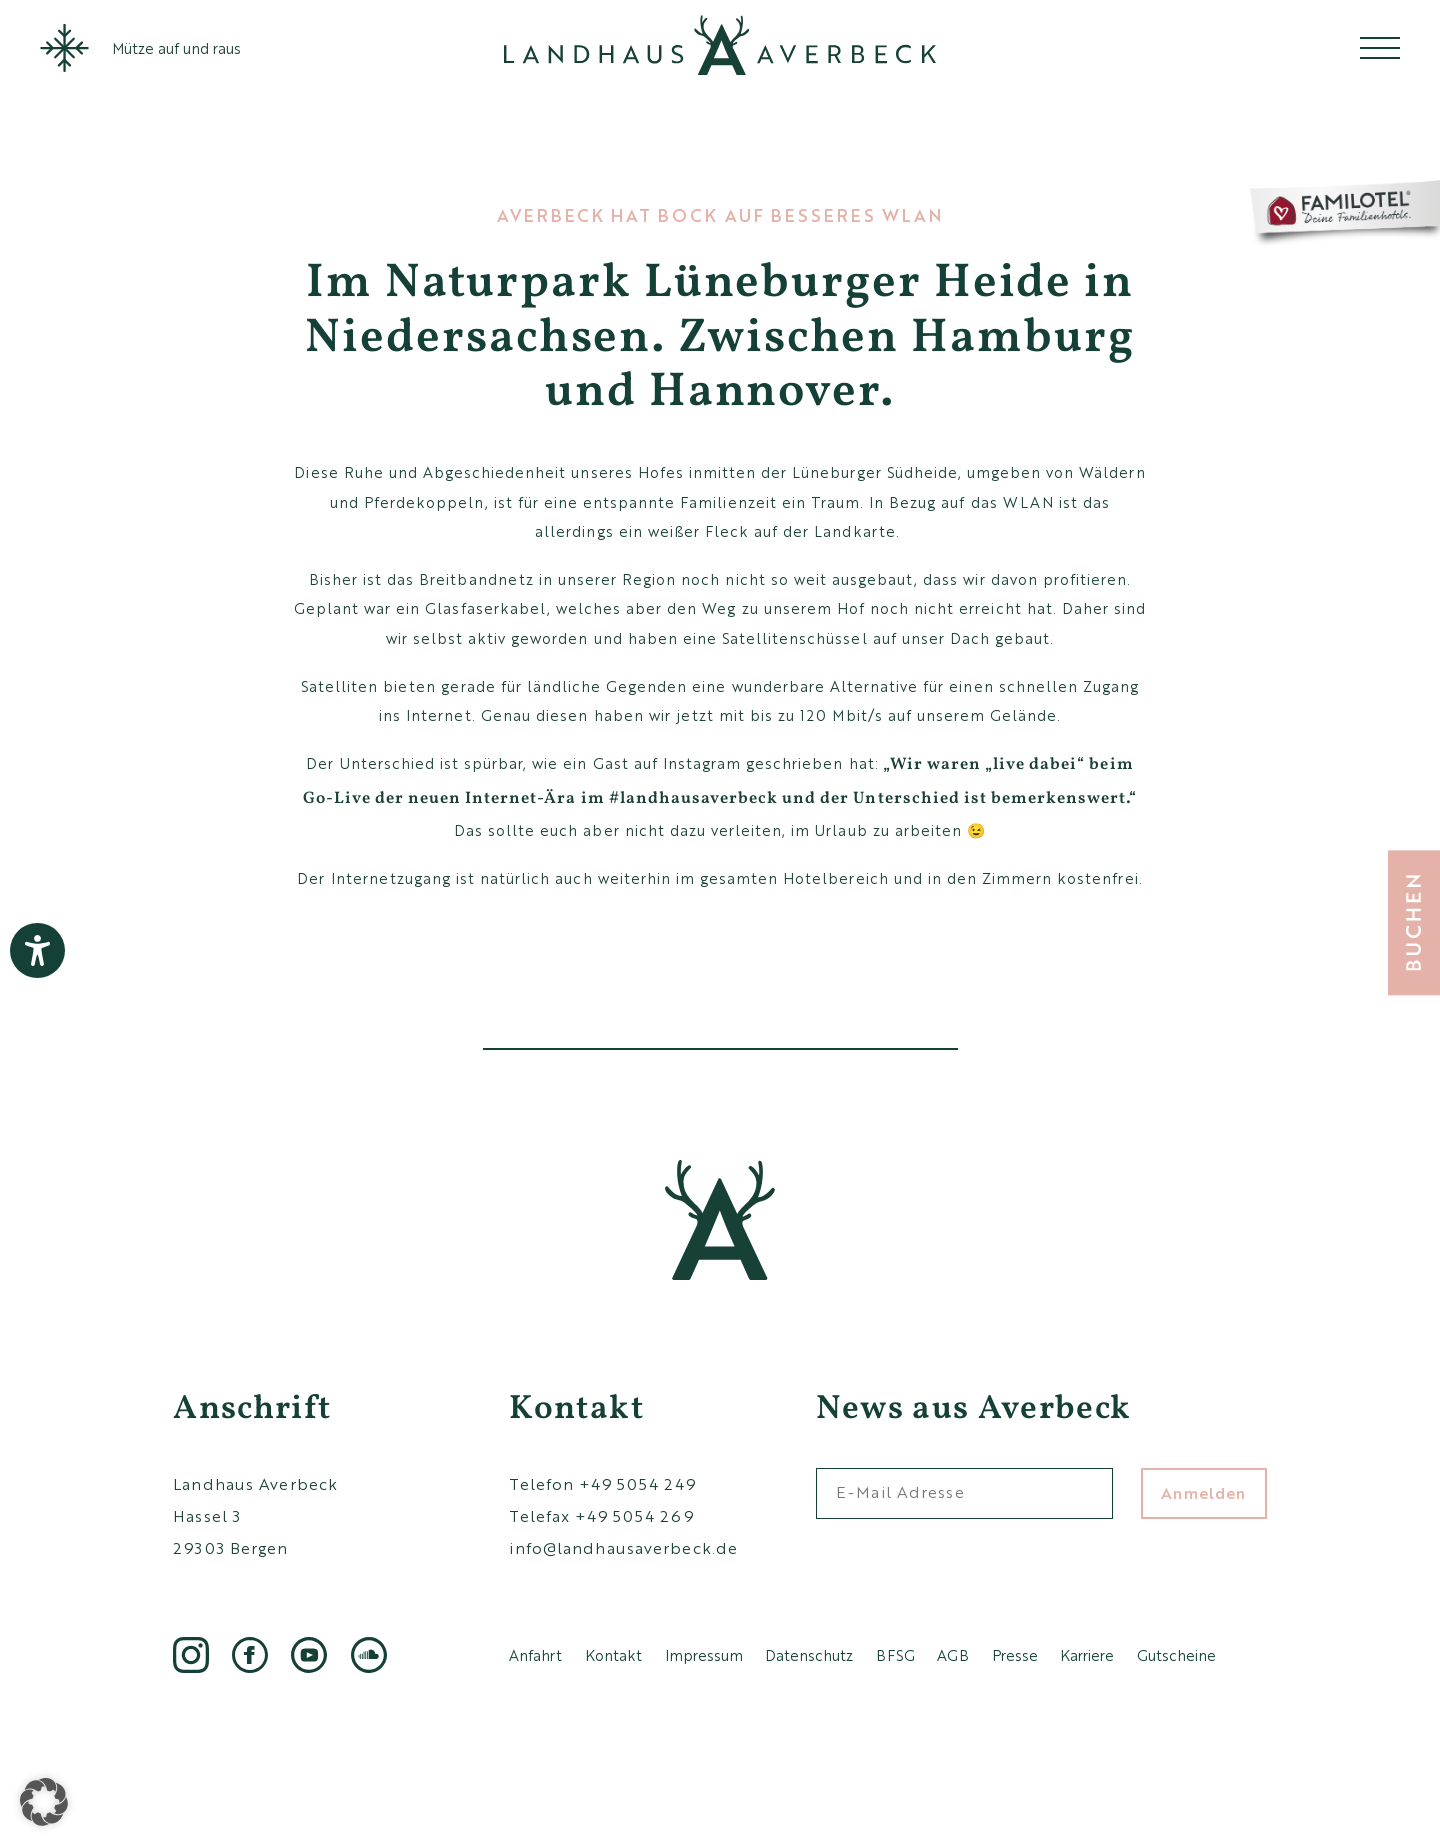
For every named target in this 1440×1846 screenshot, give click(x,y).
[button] (44, 1802)
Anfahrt (535, 1654)
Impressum (704, 1654)
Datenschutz (809, 1654)
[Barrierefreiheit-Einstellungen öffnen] (37, 950)
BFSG (895, 1654)
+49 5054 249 (637, 1483)
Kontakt (613, 1654)
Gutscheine (1176, 1654)
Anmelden (1203, 1492)
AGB (953, 1654)
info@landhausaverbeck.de (623, 1547)
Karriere (1087, 1654)
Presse (1015, 1654)
